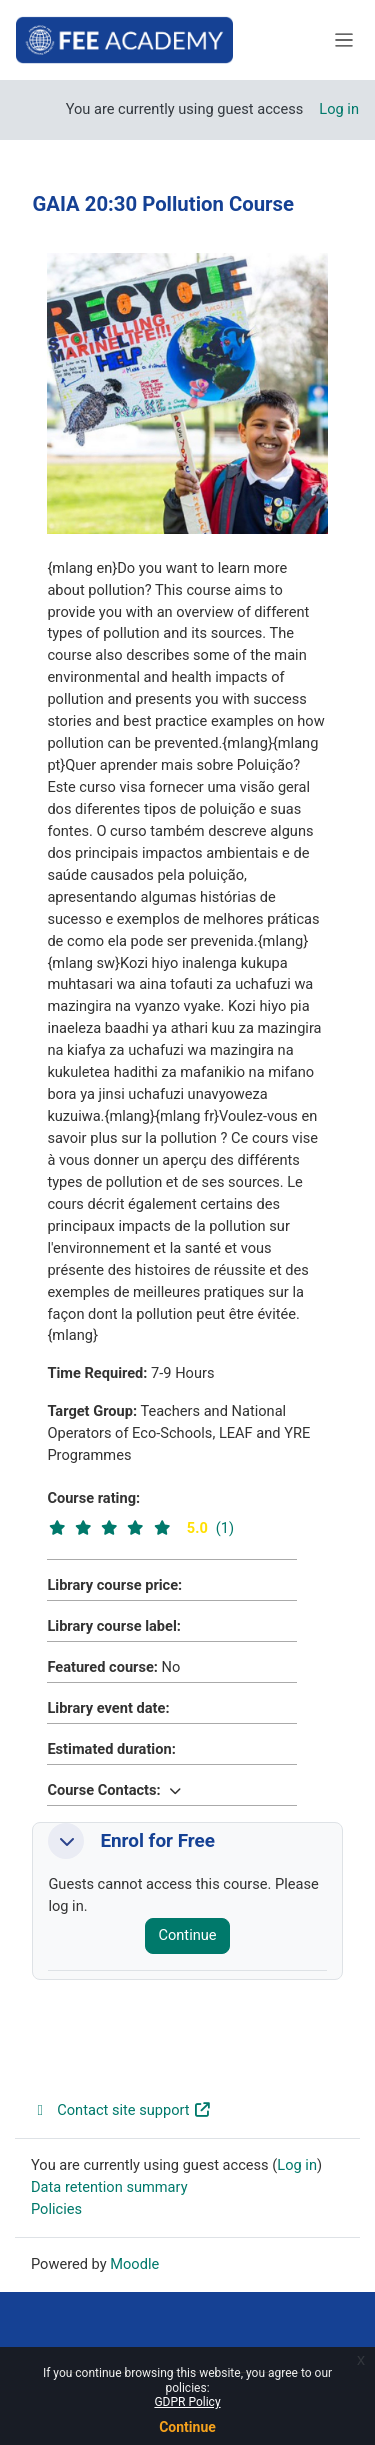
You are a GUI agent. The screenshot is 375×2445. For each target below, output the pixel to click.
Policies (56, 2209)
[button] (175, 1790)
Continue (187, 2427)
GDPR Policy (187, 2402)
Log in (339, 109)
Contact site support (121, 2110)
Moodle (134, 2264)
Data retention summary (109, 2187)
